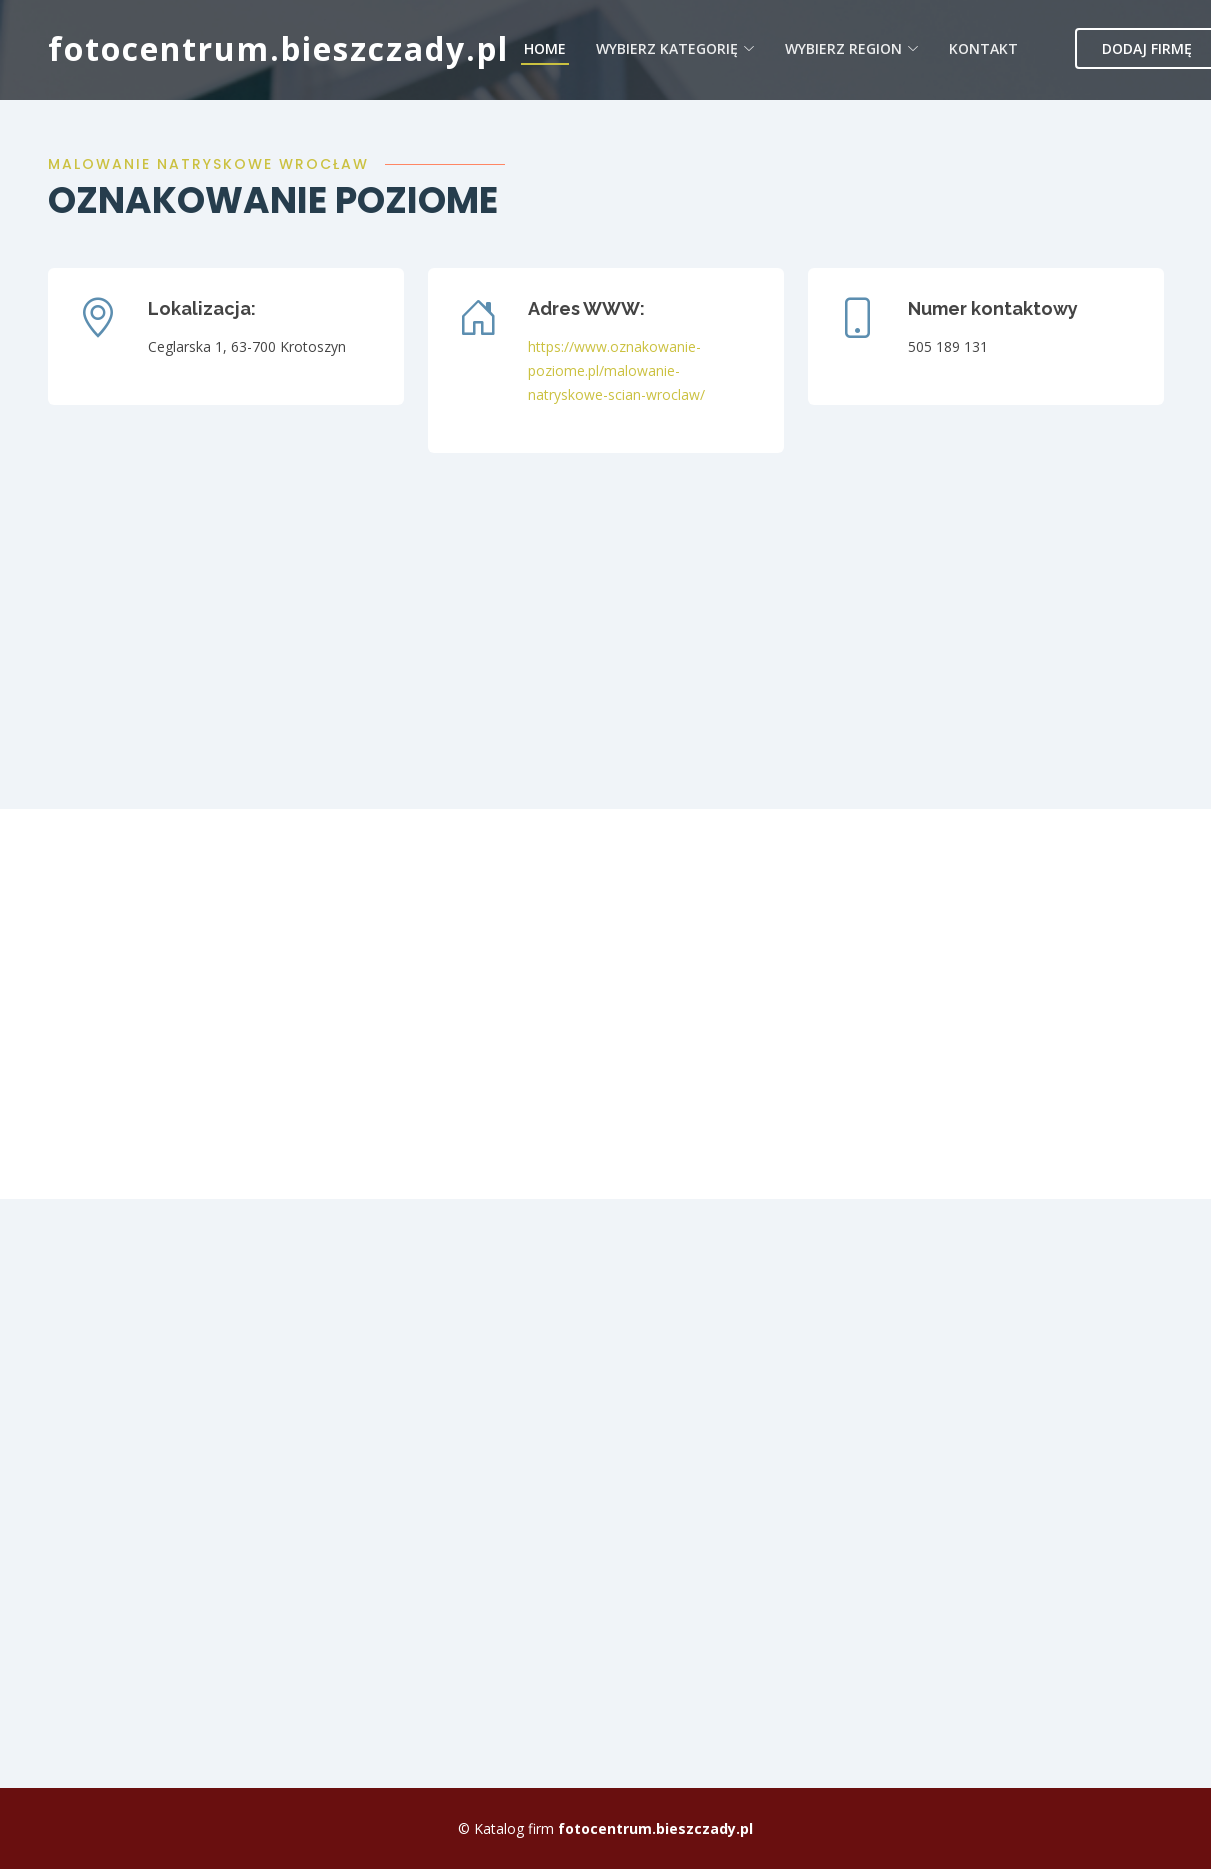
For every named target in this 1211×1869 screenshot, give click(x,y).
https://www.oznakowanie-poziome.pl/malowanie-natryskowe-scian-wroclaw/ (616, 370)
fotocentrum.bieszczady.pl (278, 48)
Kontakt (983, 48)
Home (545, 48)
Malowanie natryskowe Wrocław (208, 164)
